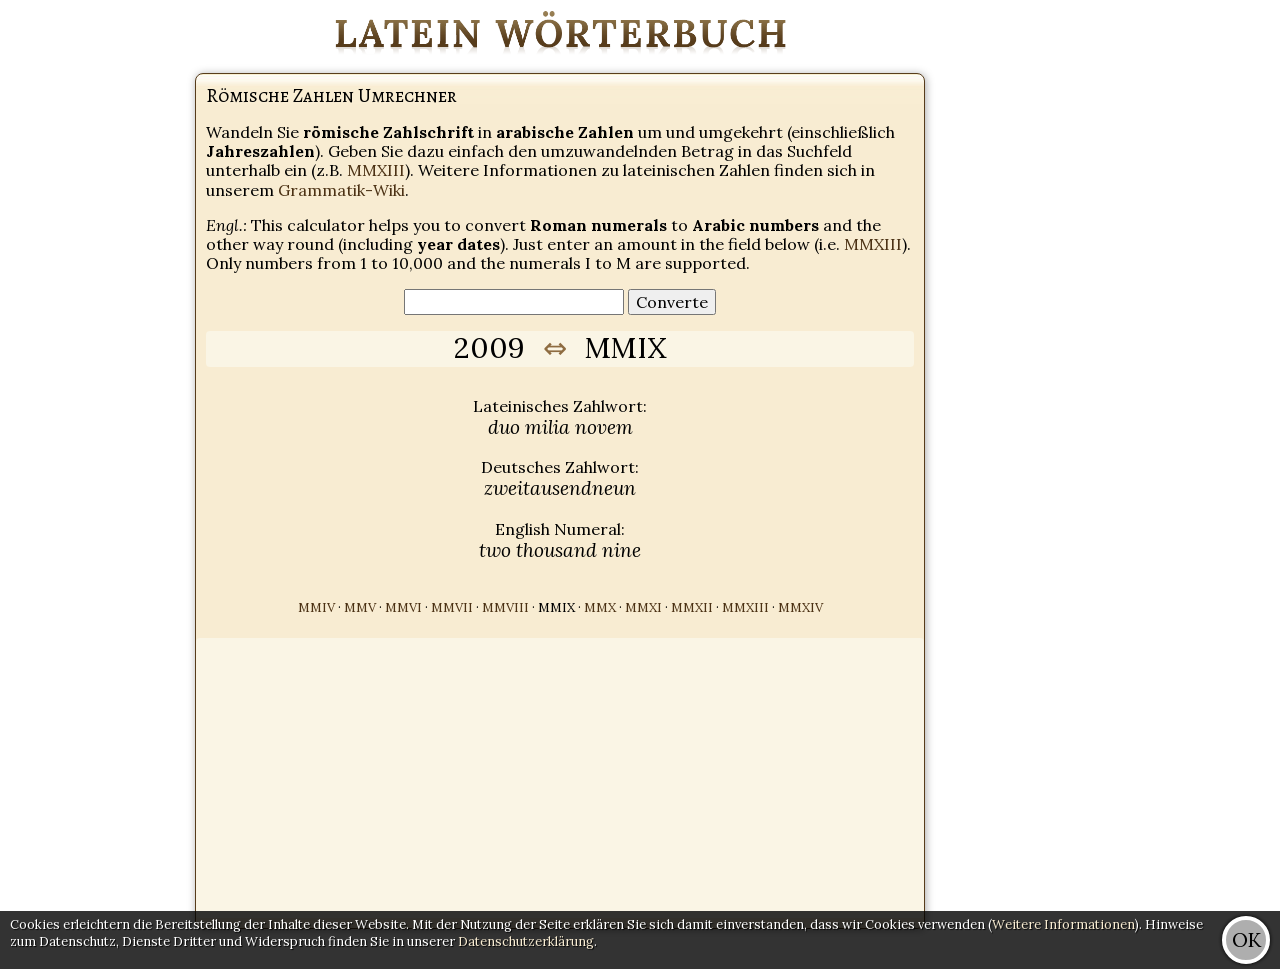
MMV (360, 607)
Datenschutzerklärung (526, 941)
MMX (600, 607)
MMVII (452, 607)
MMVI (403, 607)
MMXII (692, 607)
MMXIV (800, 607)
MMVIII (505, 607)
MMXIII (376, 170)
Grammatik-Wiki (341, 190)
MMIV (316, 607)
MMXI (643, 607)
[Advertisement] (1200, 300)
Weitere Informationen (1063, 924)
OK (1246, 939)
